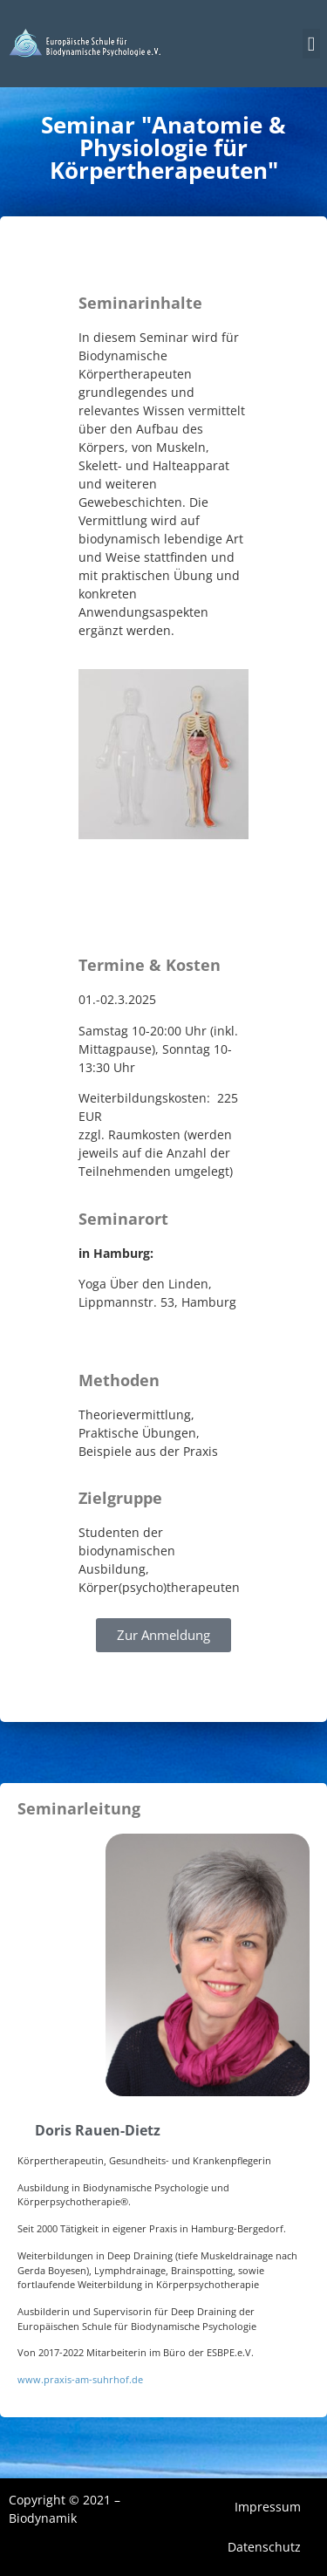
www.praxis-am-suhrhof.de (80, 2379)
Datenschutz (264, 2546)
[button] (311, 44)
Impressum (268, 2506)
